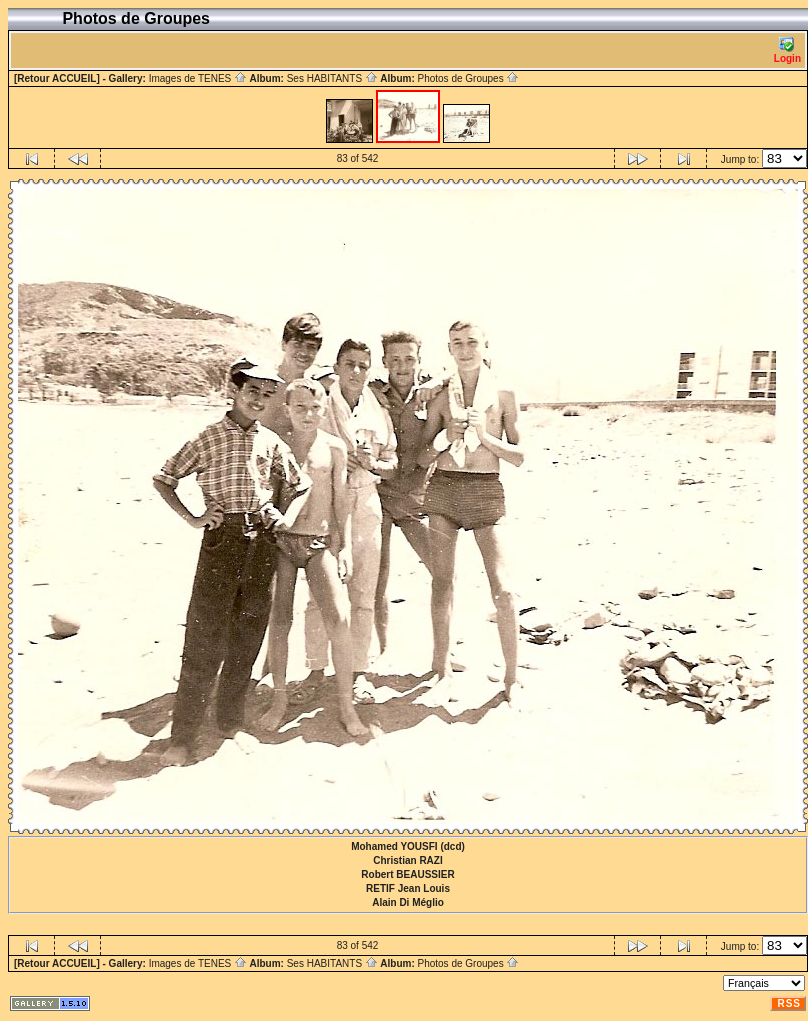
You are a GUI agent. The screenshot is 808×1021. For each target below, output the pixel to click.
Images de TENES (198, 78)
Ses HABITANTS (332, 78)
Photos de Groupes (468, 78)
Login (787, 50)
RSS (789, 1003)
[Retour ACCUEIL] (57, 78)
